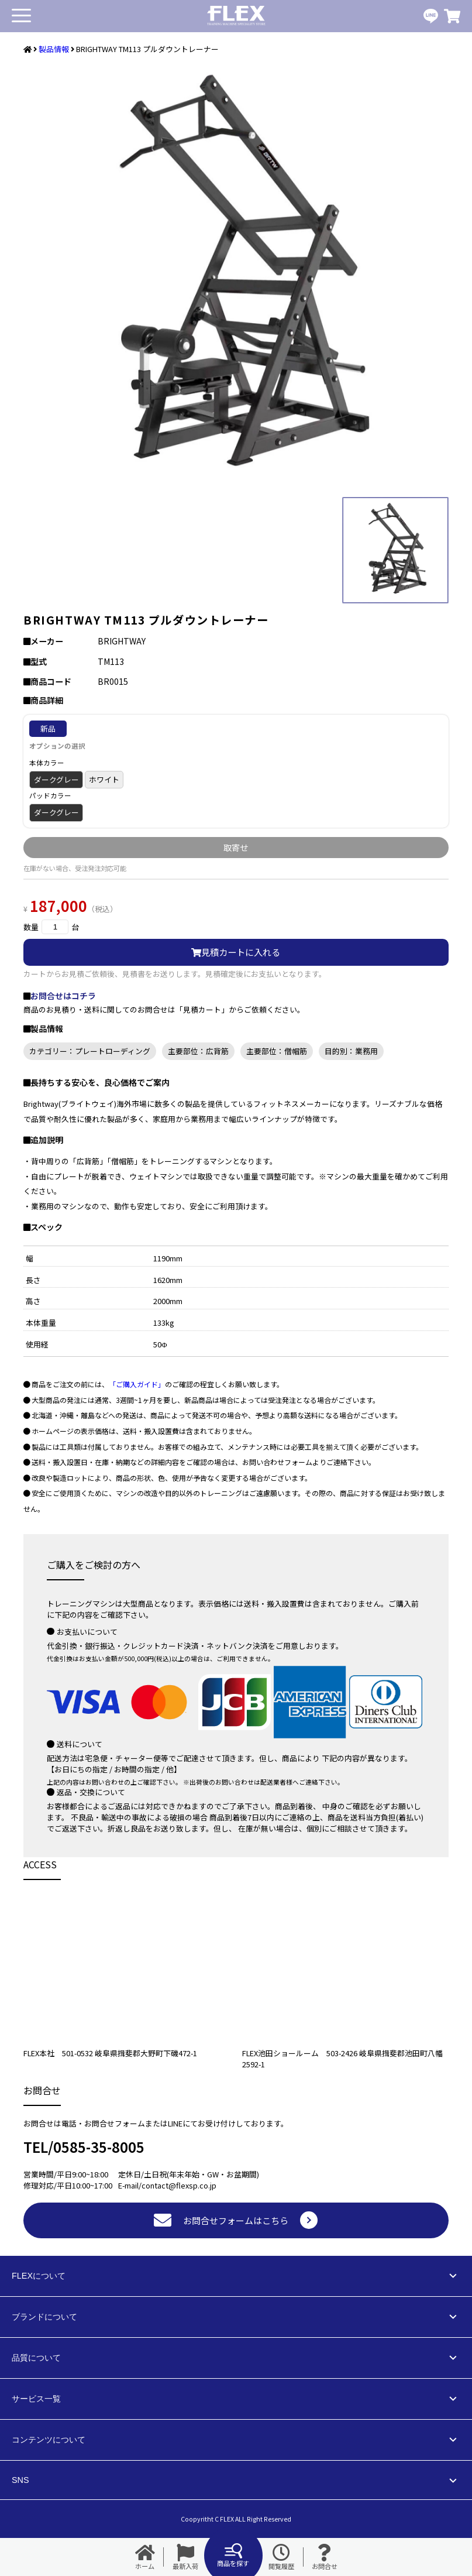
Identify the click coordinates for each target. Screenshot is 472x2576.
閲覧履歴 (281, 2557)
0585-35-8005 (98, 2146)
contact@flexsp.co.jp (179, 2185)
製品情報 (54, 48)
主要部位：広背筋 (198, 1051)
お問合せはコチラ (63, 995)
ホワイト (104, 779)
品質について (36, 2357)
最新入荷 (185, 2557)
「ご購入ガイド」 (137, 1384)
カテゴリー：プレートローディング (89, 1051)
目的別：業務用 (351, 1051)
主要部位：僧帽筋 (276, 1051)
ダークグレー (56, 779)
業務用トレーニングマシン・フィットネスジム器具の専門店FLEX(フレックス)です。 (236, 16)
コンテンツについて (48, 2439)
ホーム (145, 2557)
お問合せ (324, 2557)
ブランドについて (44, 2316)
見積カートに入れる (235, 951)
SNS (20, 2480)
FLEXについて (39, 2275)
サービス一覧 (36, 2398)
